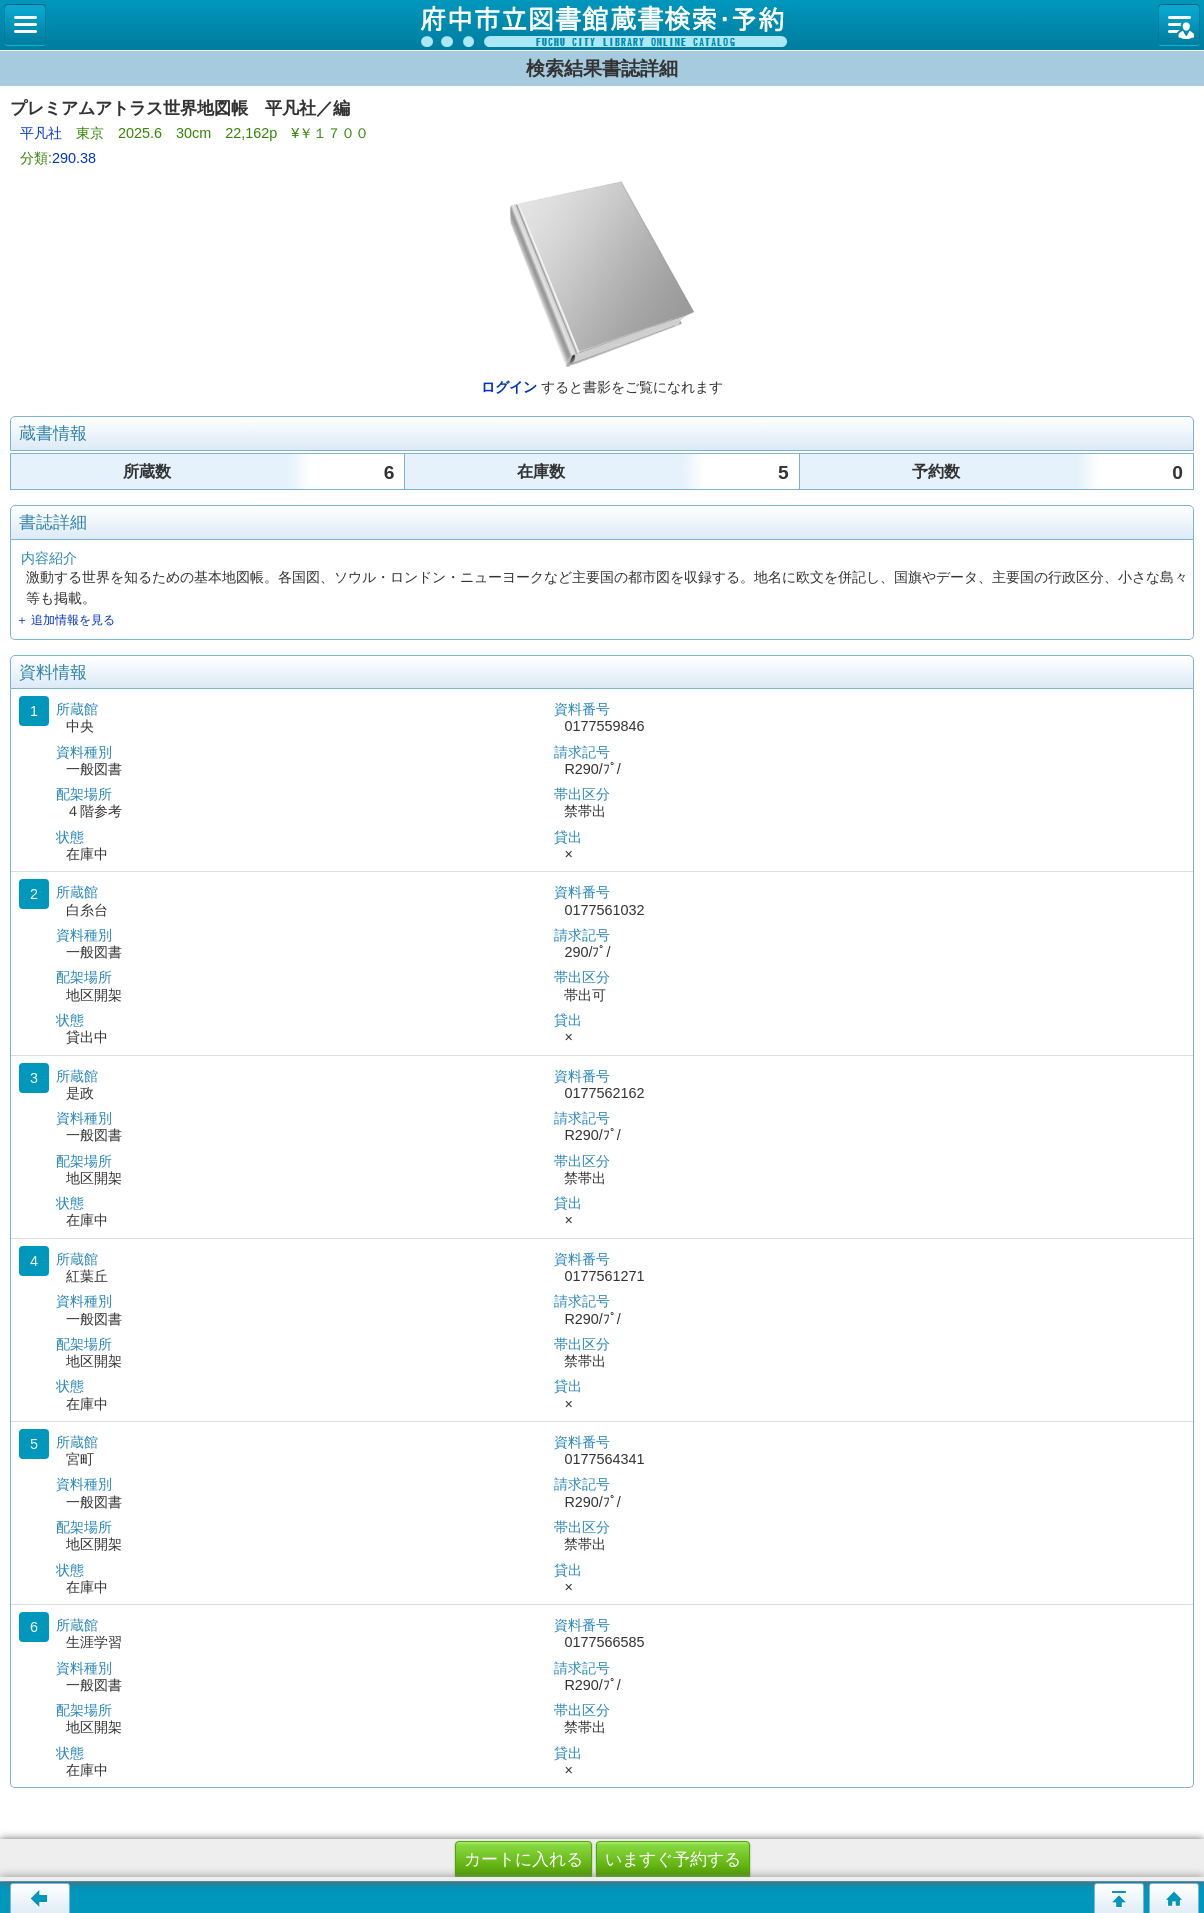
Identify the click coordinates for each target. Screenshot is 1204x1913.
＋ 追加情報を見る (65, 620)
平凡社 (41, 133)
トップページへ (1174, 1898)
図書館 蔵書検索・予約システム (602, 25)
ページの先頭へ (1119, 1898)
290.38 (74, 158)
